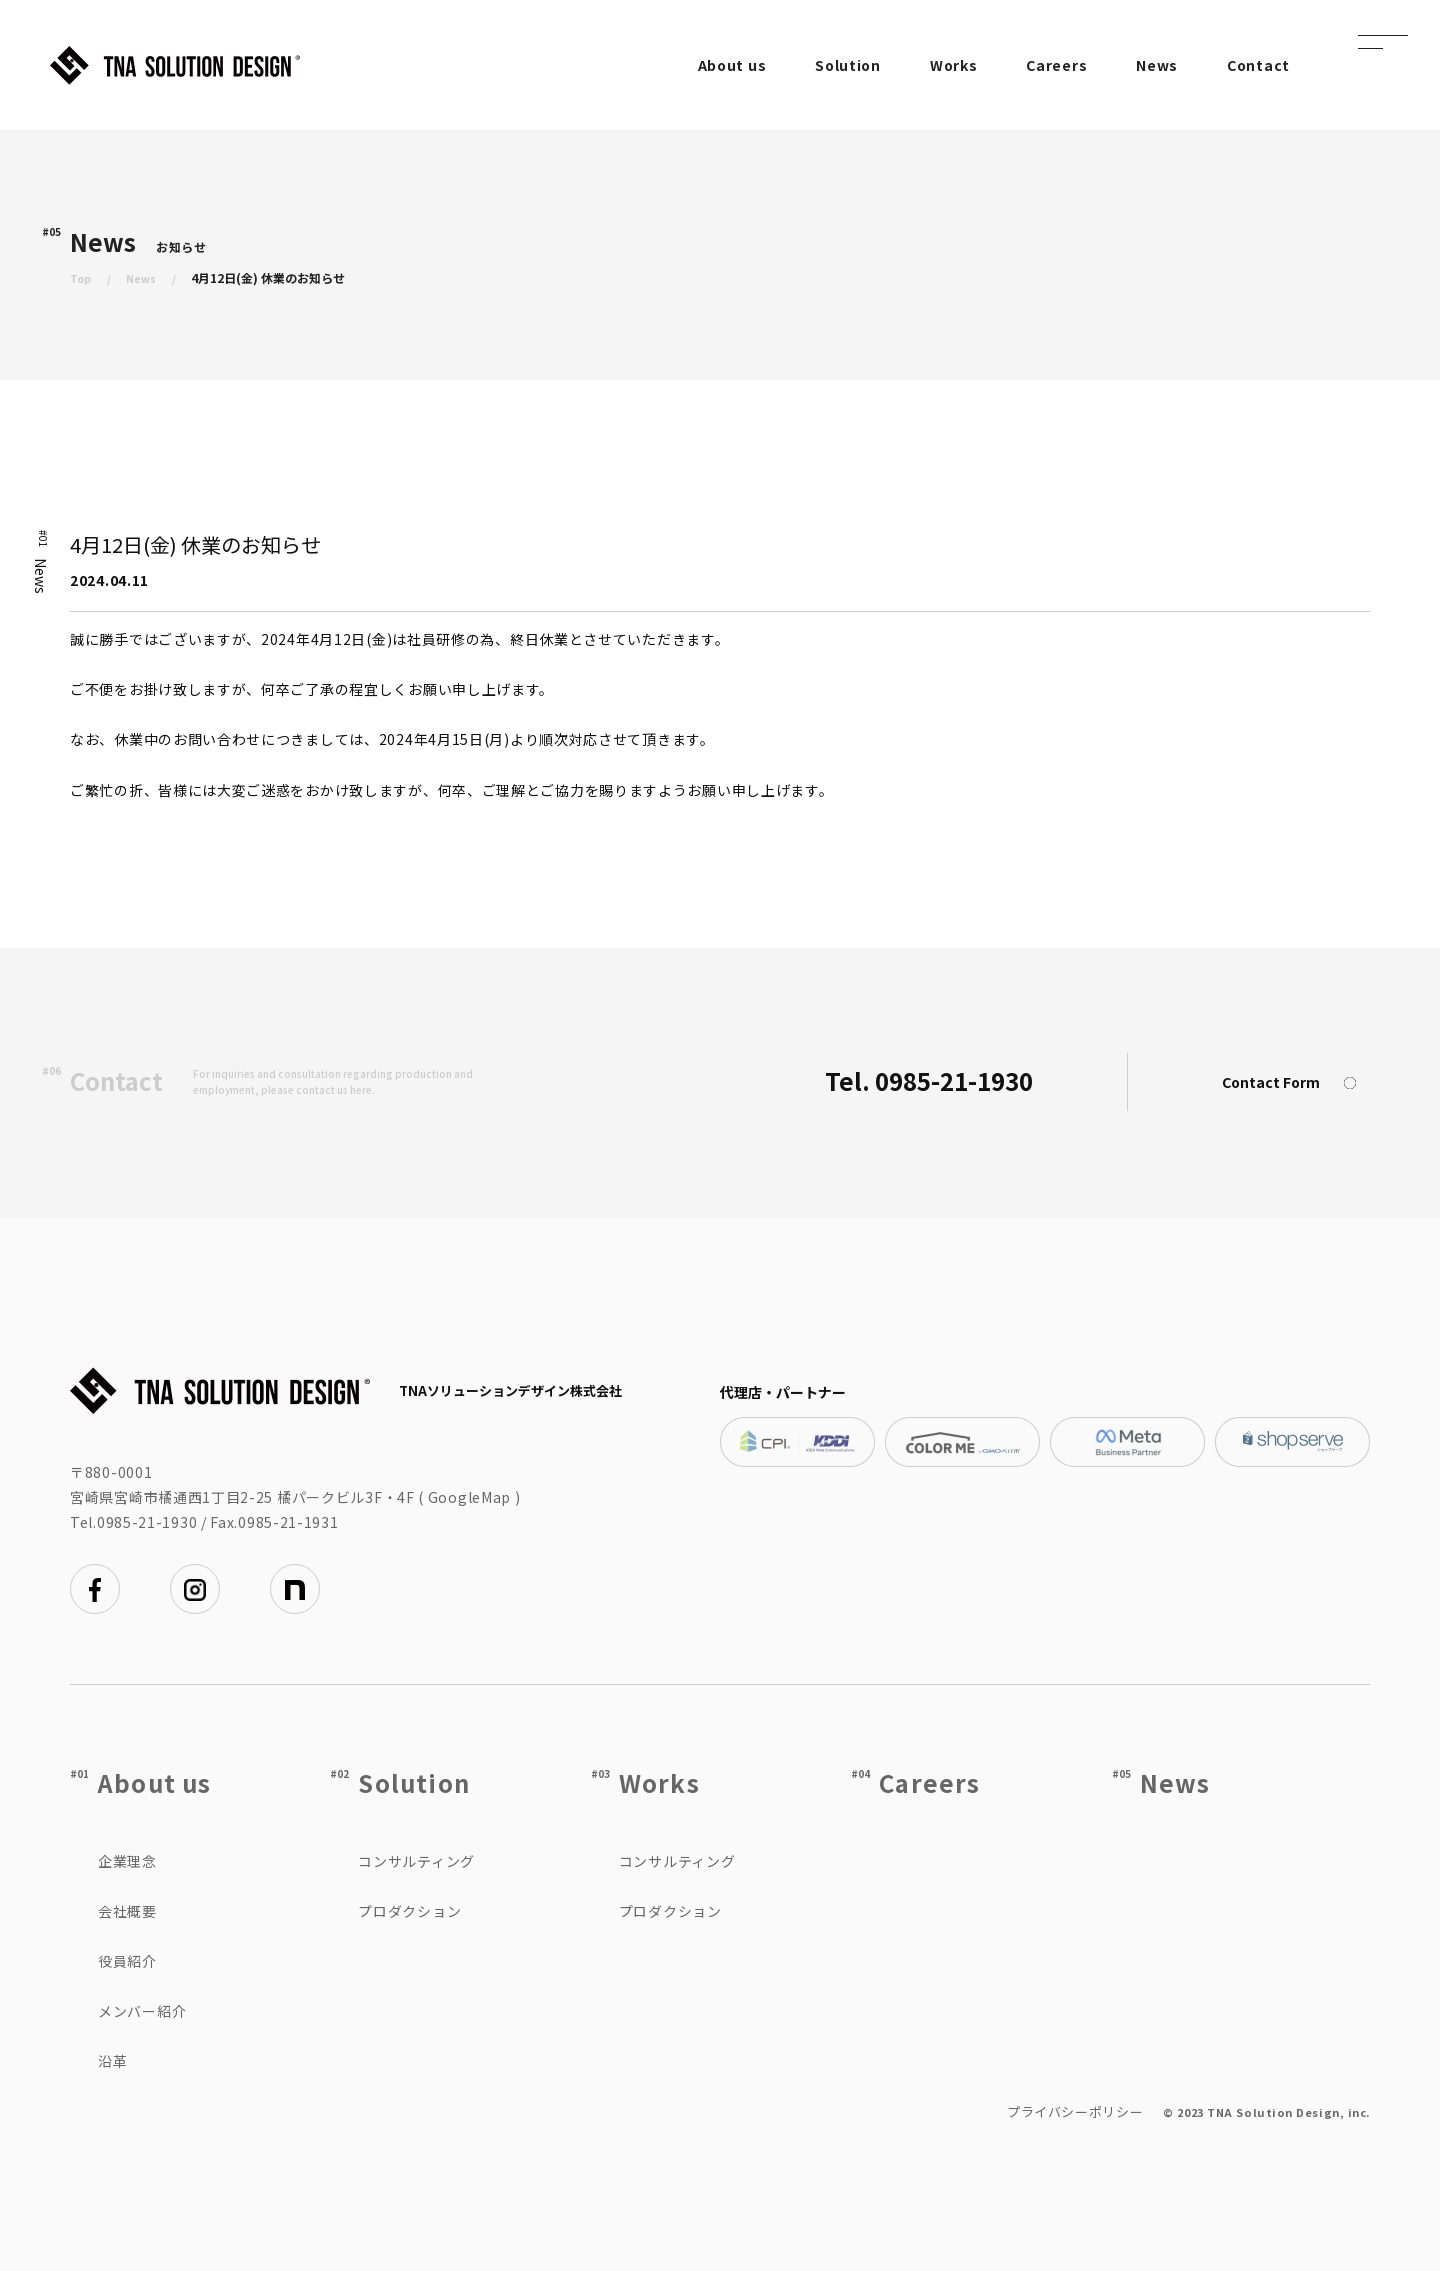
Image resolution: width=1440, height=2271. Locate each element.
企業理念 (127, 1861)
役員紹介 (127, 1961)
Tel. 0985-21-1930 (929, 1080)
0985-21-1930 (147, 1522)
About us (732, 65)
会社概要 (127, 1911)
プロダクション (409, 1911)
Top (82, 277)
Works (954, 65)
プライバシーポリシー (1075, 2111)
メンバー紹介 (142, 2011)
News (1157, 65)
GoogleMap (469, 1497)
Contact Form (1296, 1083)
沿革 (112, 2061)
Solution (848, 65)
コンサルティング (416, 1861)
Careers (1056, 65)
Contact (1258, 65)
